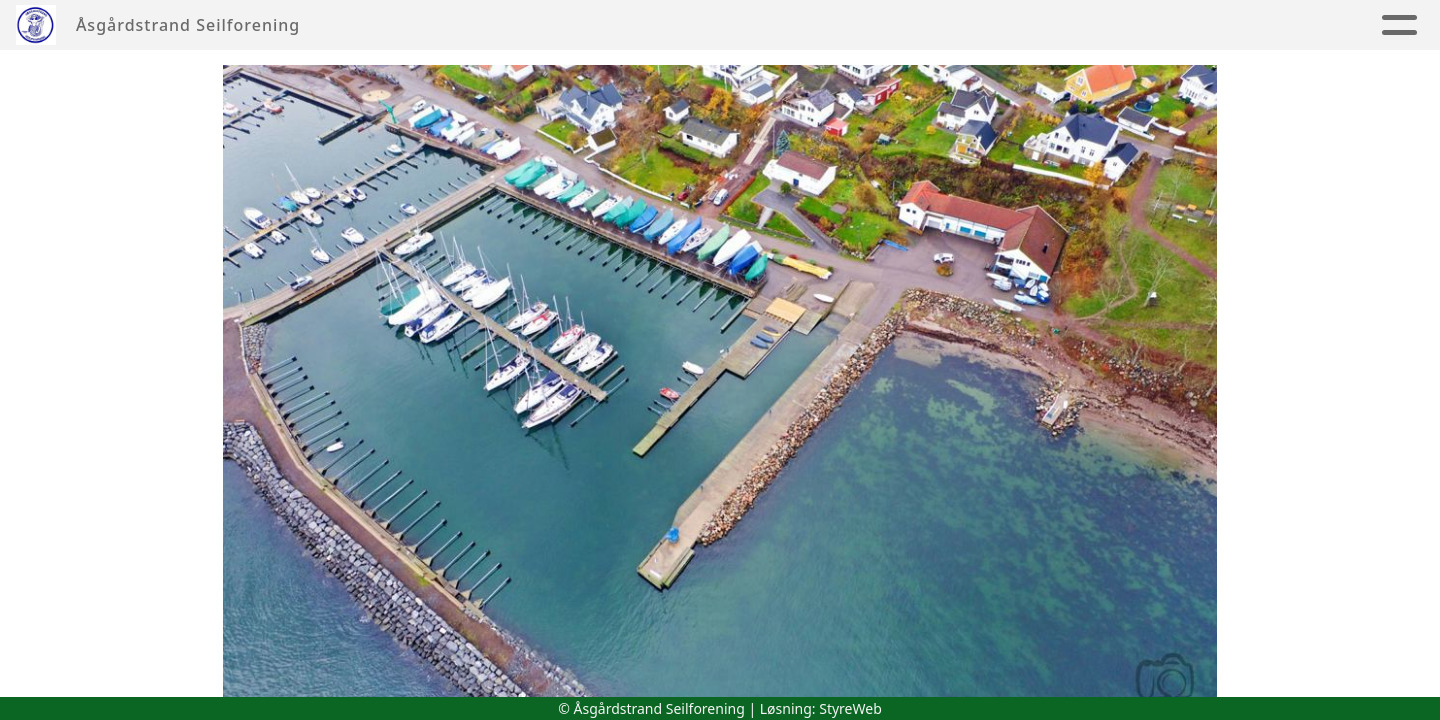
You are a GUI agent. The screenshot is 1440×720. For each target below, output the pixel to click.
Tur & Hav (918, 25)
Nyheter (1240, 25)
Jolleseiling (772, 25)
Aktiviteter (1354, 25)
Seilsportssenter (593, 25)
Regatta (1047, 25)
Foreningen (414, 25)
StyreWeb (850, 708)
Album (1149, 25)
